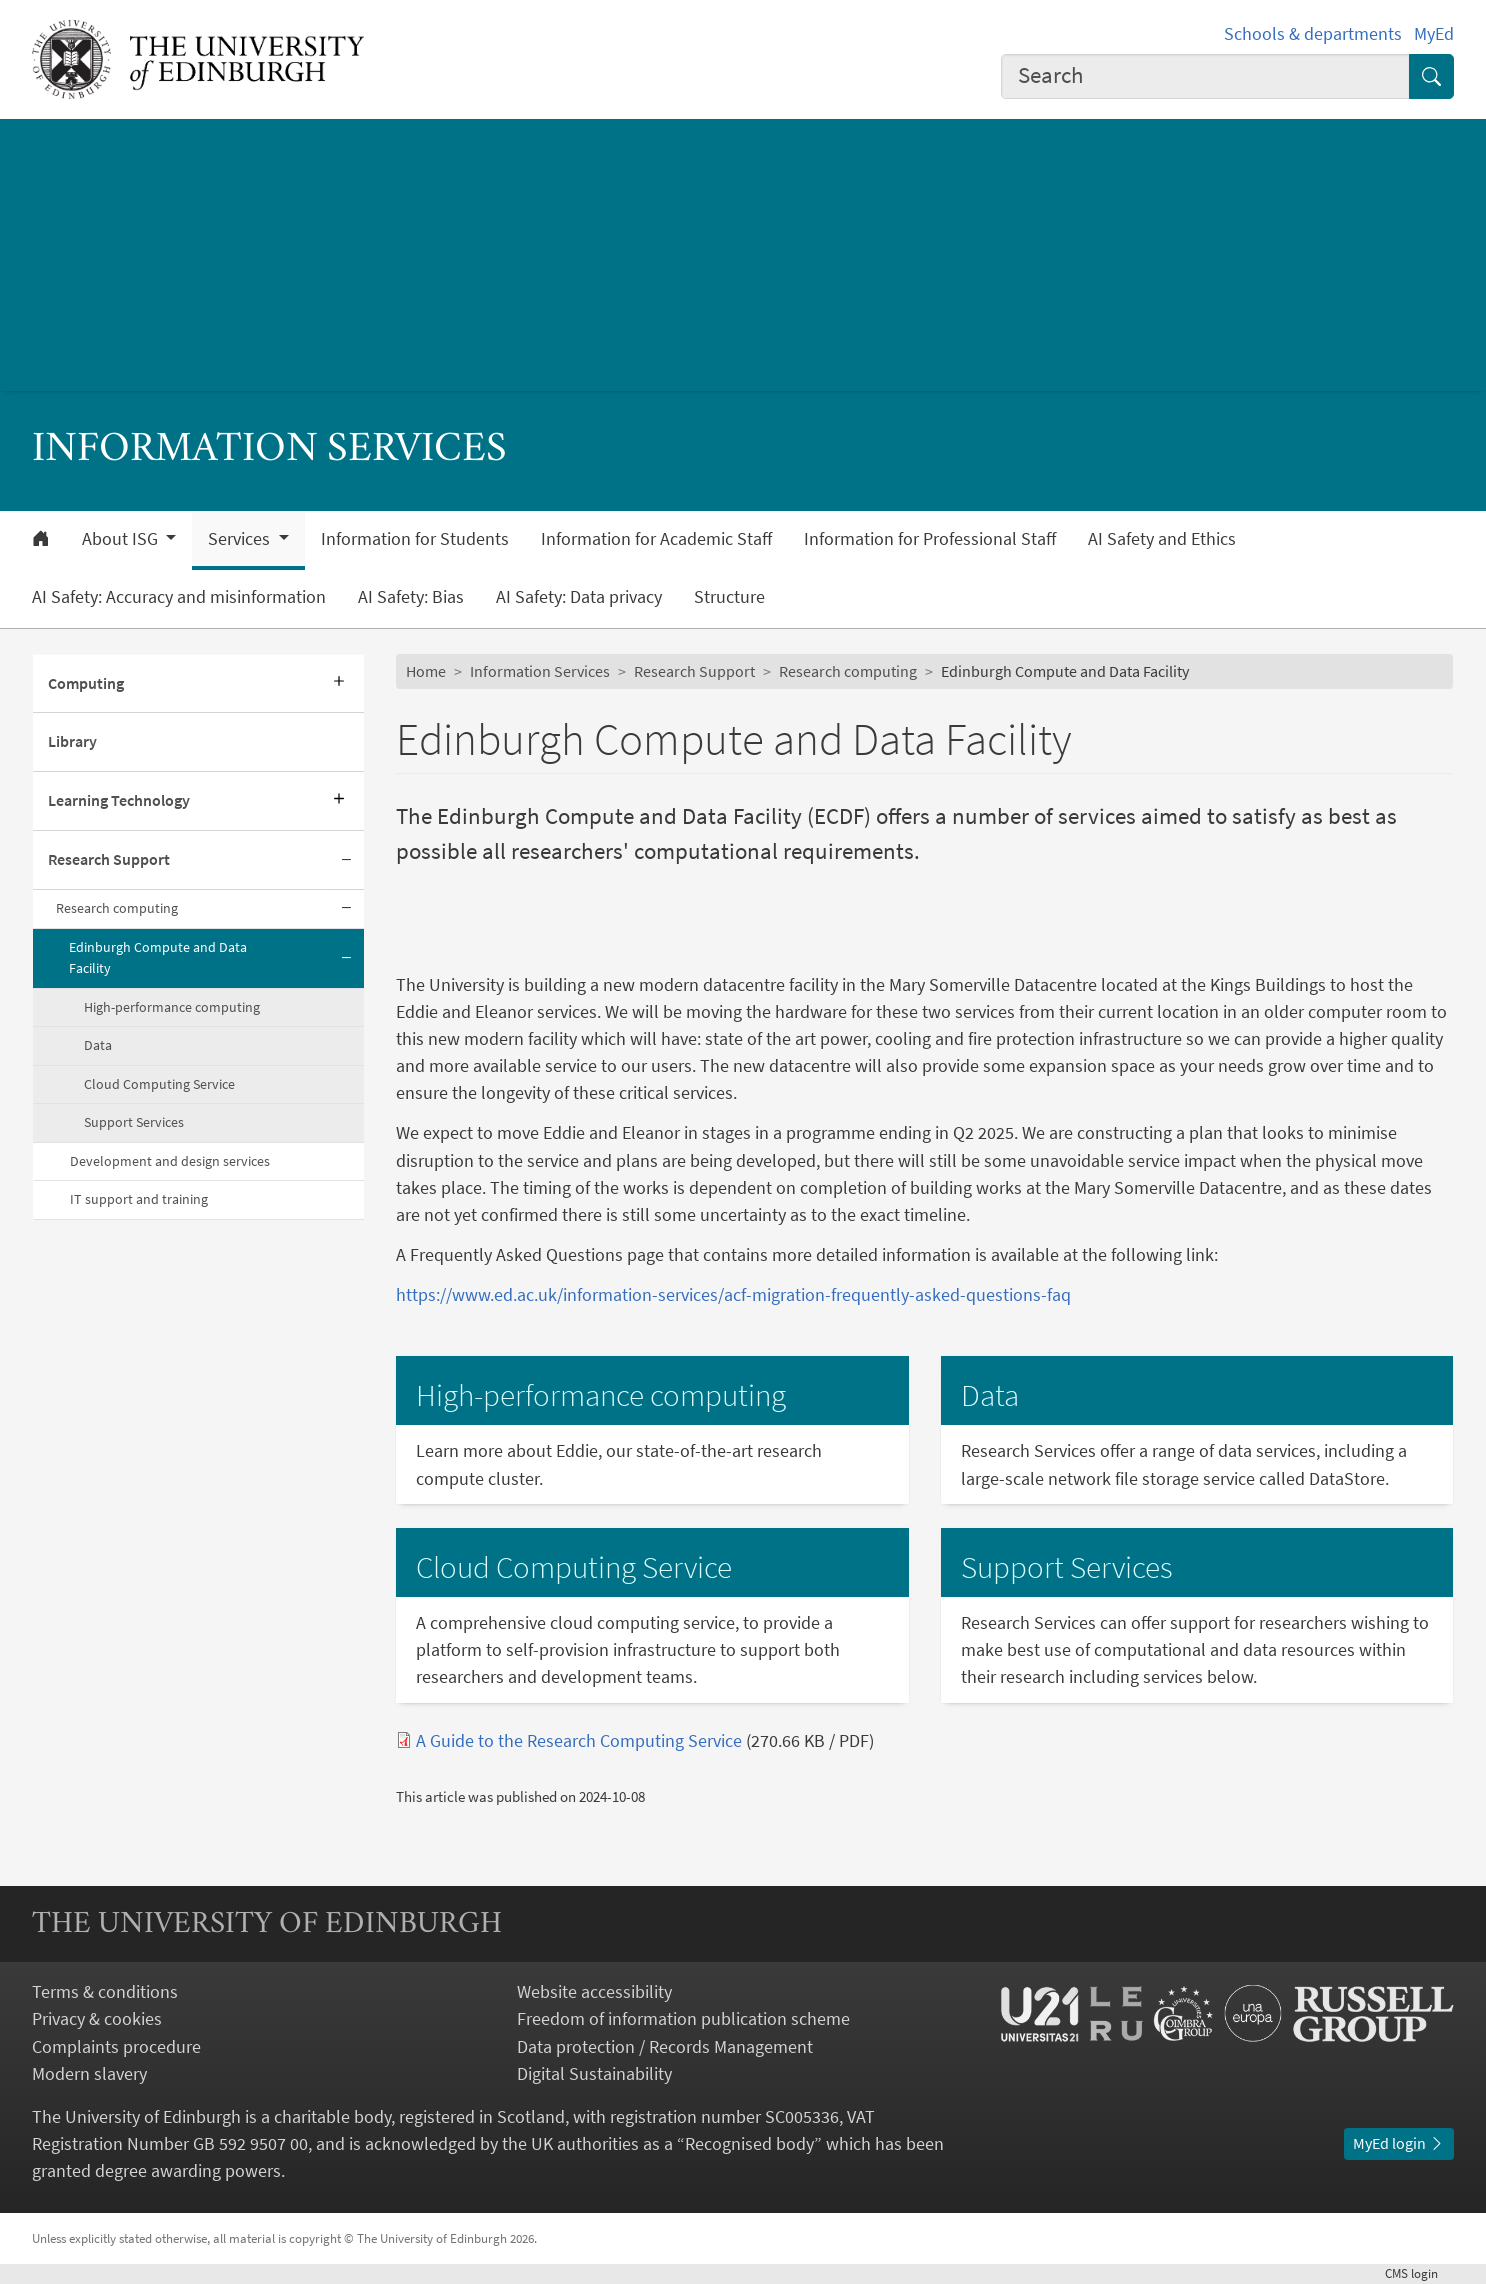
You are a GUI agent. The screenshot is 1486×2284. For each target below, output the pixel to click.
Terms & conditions (105, 1991)
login (1419, 2273)
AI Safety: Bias (411, 597)
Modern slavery (89, 2073)
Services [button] (241, 539)
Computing (86, 683)
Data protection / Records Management (665, 2046)
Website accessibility (594, 1991)
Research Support (109, 859)
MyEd (1434, 33)
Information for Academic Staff (656, 539)
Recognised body (749, 2143)
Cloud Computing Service (159, 1084)
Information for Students (415, 539)
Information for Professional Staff (930, 539)
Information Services (540, 671)
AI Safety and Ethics (1162, 539)
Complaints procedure (116, 2046)
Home (426, 671)
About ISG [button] (122, 539)
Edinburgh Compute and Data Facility (158, 958)
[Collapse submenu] (346, 860)
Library (72, 741)
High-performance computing (172, 1007)
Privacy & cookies (97, 2018)
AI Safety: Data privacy (579, 597)
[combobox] (1205, 76)
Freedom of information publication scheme (683, 2018)
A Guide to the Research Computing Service (579, 1740)
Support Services (134, 1122)
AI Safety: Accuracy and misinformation (179, 597)
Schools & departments (1313, 33)
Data (98, 1045)
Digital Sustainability (594, 2073)
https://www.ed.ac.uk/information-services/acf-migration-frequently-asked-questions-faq (733, 1294)
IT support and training (139, 1199)
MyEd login (1399, 2143)
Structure (729, 597)
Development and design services (170, 1161)
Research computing (117, 908)
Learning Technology (119, 800)
